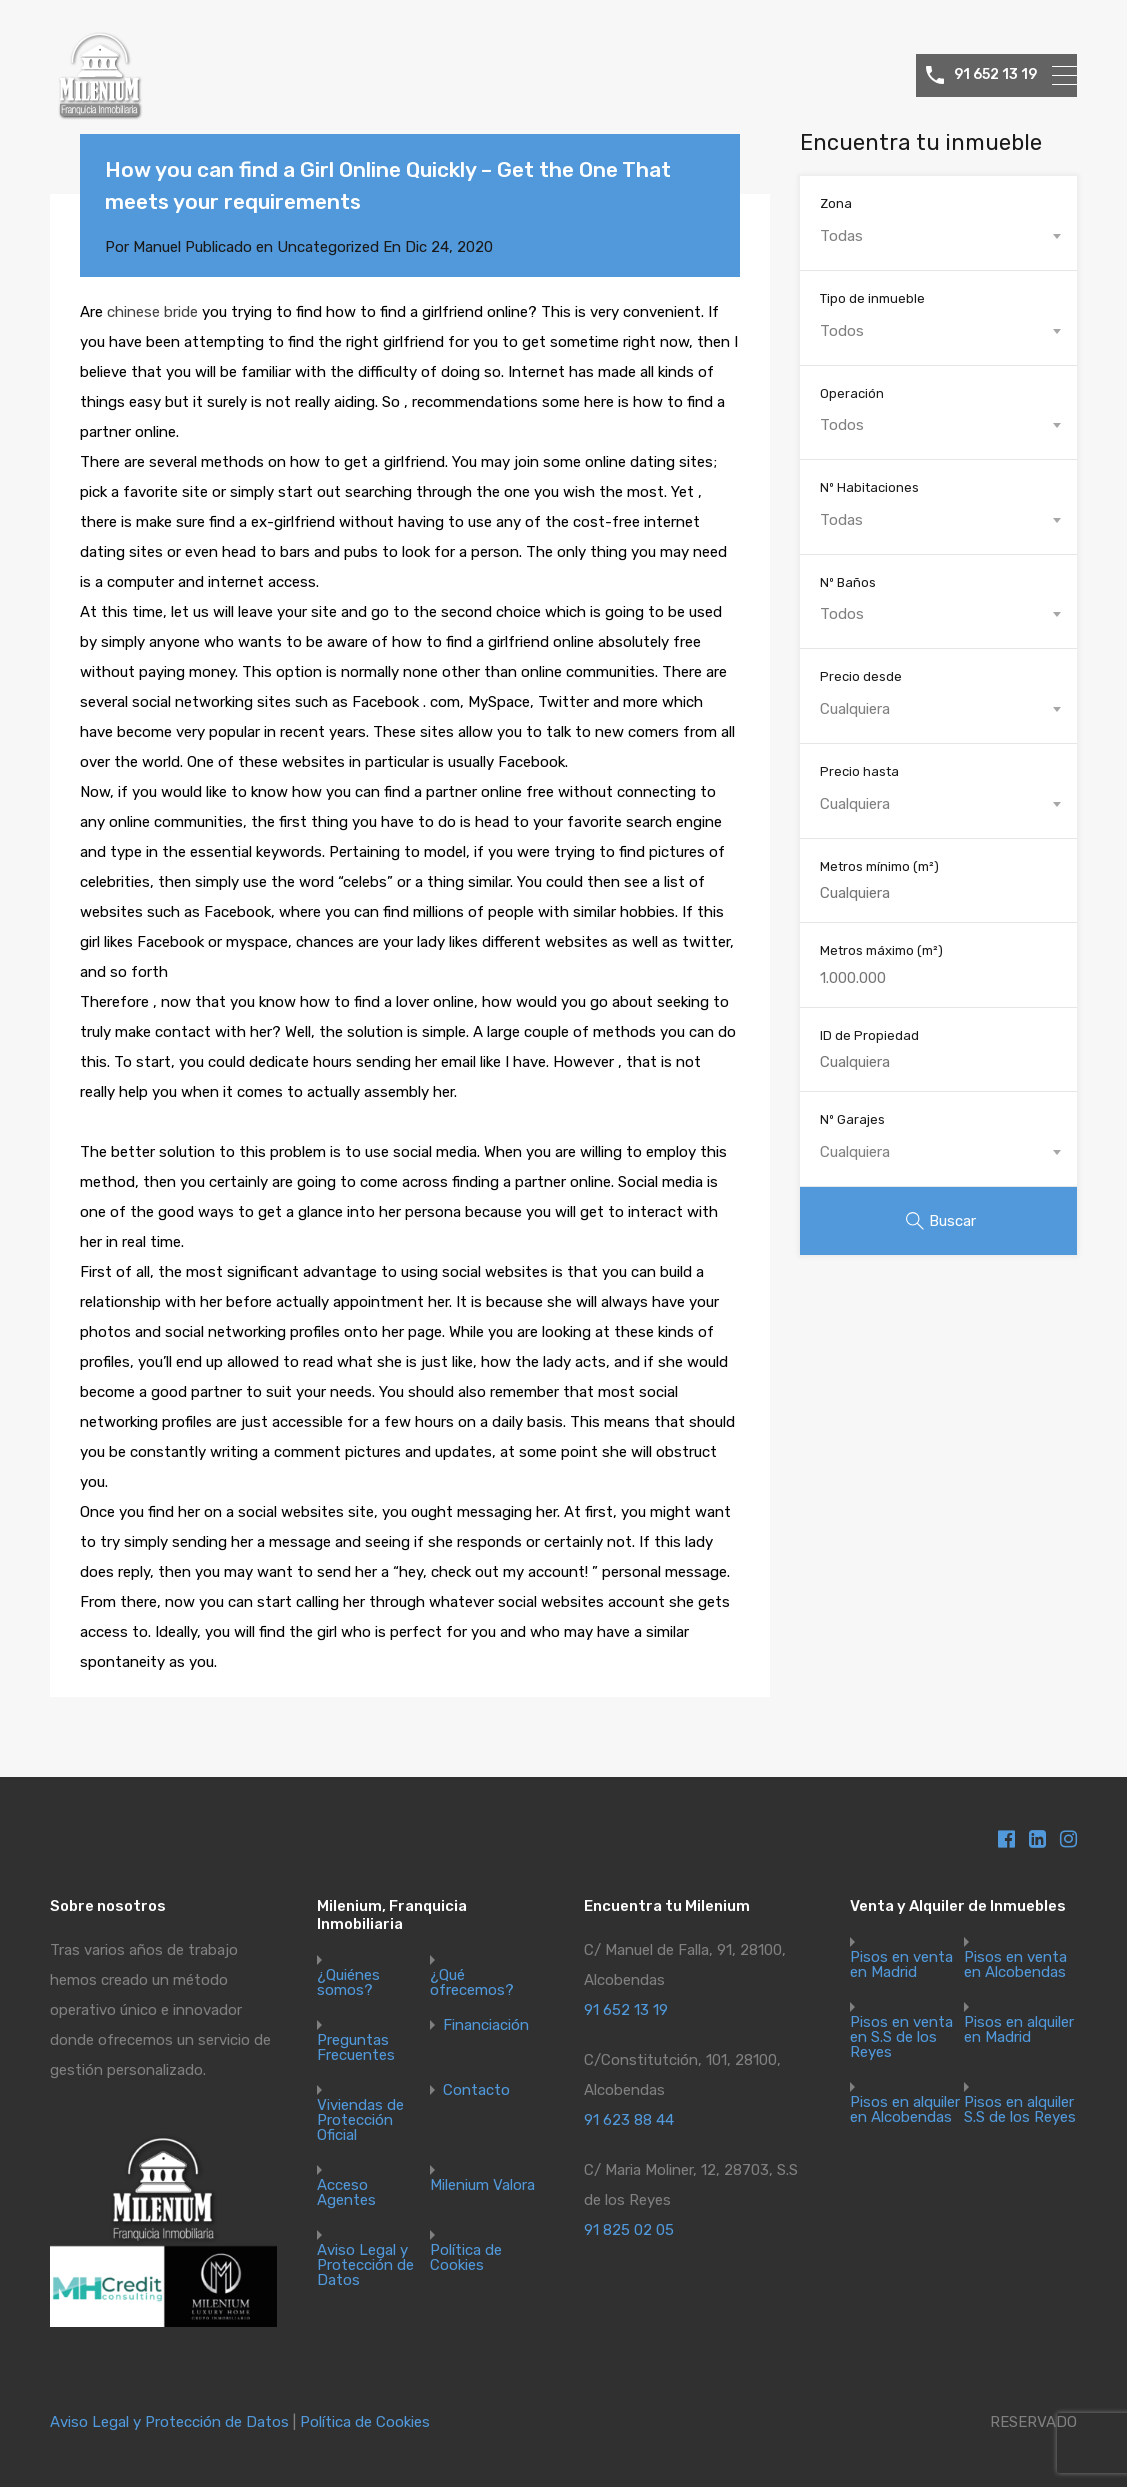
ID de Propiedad (869, 1035)
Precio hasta (859, 771)
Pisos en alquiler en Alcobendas (905, 2110)
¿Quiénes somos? (348, 1983)
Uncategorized (328, 247)
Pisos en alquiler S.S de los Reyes (1020, 2110)
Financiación (486, 2025)
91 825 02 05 (629, 2230)
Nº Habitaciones (869, 487)
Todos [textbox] (842, 331)
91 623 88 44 (629, 2120)
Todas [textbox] (841, 236)
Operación (852, 393)
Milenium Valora (482, 2185)
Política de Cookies (466, 2258)
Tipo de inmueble (872, 298)
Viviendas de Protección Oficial (360, 2120)
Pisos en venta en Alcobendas (1015, 1965)
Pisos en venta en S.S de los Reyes (901, 2037)
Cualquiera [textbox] (855, 709)
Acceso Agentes (346, 2193)
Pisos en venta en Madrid (901, 1965)
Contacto (476, 2090)
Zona (836, 203)
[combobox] (938, 236)
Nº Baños (848, 582)
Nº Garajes (852, 1119)
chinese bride (152, 312)
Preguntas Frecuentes (356, 2048)
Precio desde (861, 676)
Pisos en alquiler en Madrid (1019, 2030)
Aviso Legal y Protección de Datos (365, 2265)
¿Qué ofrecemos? (472, 1983)
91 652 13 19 (995, 75)
